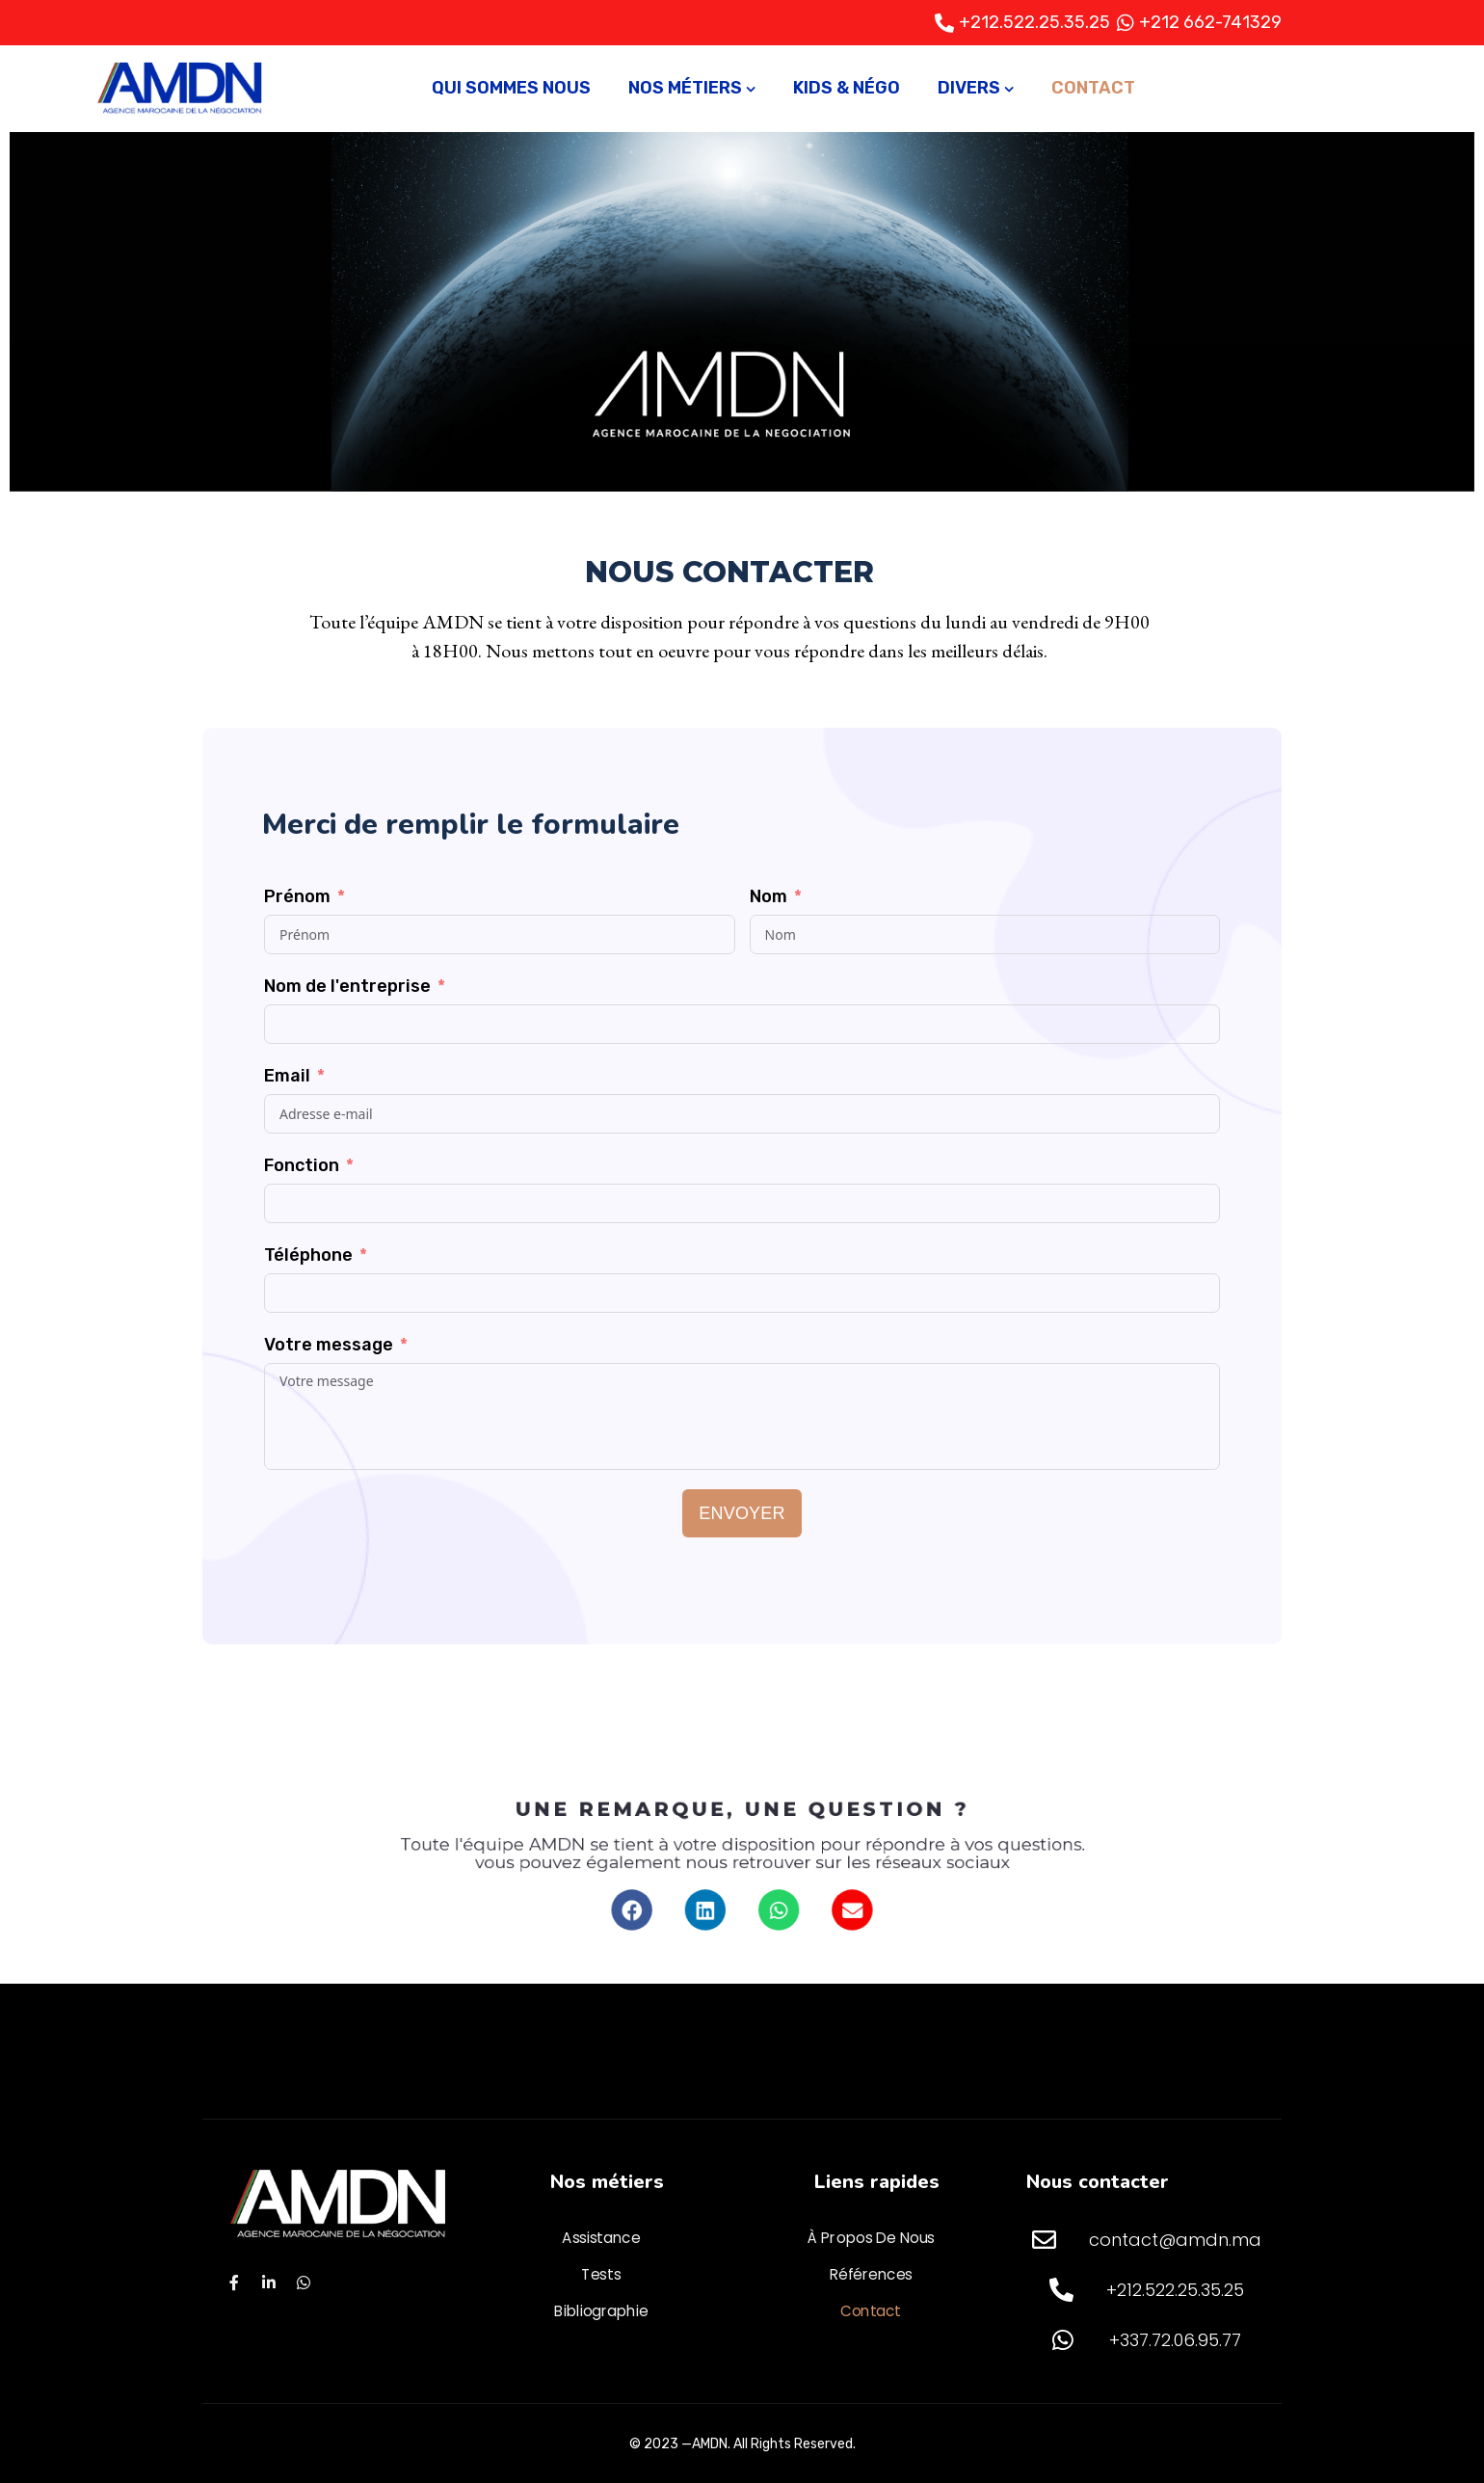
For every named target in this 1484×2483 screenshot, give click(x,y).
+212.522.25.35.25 (1034, 22)
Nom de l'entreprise (347, 986)
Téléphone (308, 1255)
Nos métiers (685, 87)
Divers (969, 87)
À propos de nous (871, 2238)
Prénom (297, 896)
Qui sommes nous (511, 87)
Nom (768, 896)
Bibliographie (601, 2311)
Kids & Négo (846, 87)
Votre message (328, 1344)
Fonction (301, 1165)
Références (871, 2274)
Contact (1093, 87)
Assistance (601, 2238)
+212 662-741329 (1210, 22)
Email (287, 1075)
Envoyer (741, 1513)
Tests (601, 2274)
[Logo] (180, 89)
